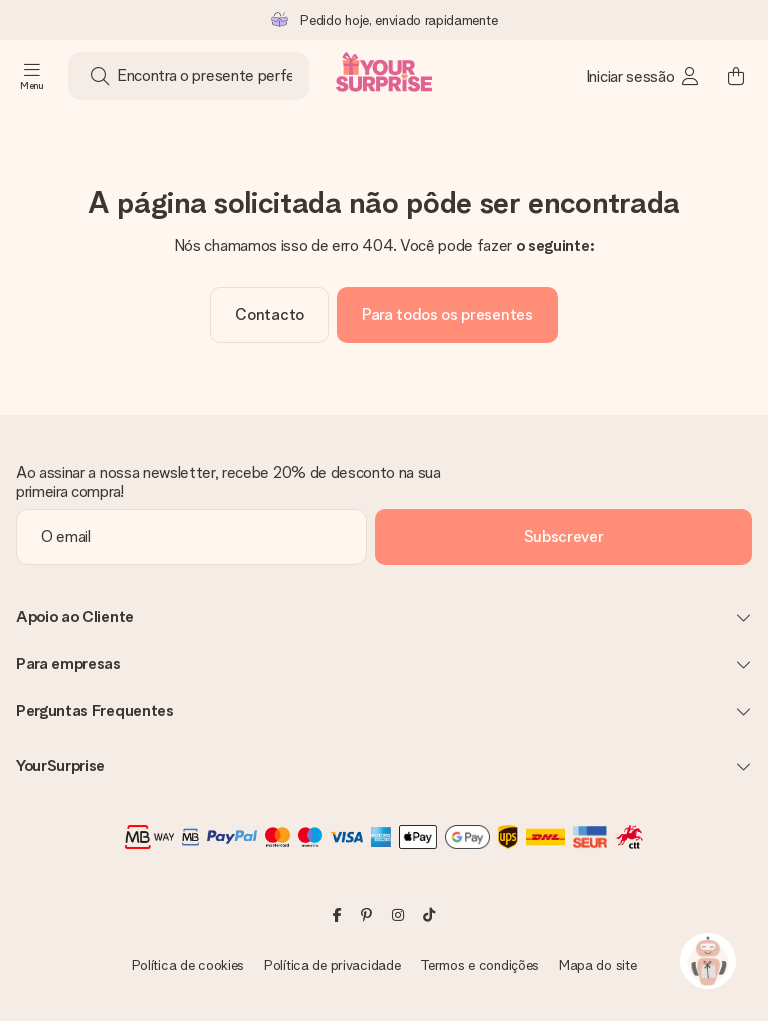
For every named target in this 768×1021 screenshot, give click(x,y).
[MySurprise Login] (643, 76)
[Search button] (100, 76)
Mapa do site (598, 965)
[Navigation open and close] (32, 76)
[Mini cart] (736, 76)
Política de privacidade (332, 965)
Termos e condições (479, 965)
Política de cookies (188, 965)
